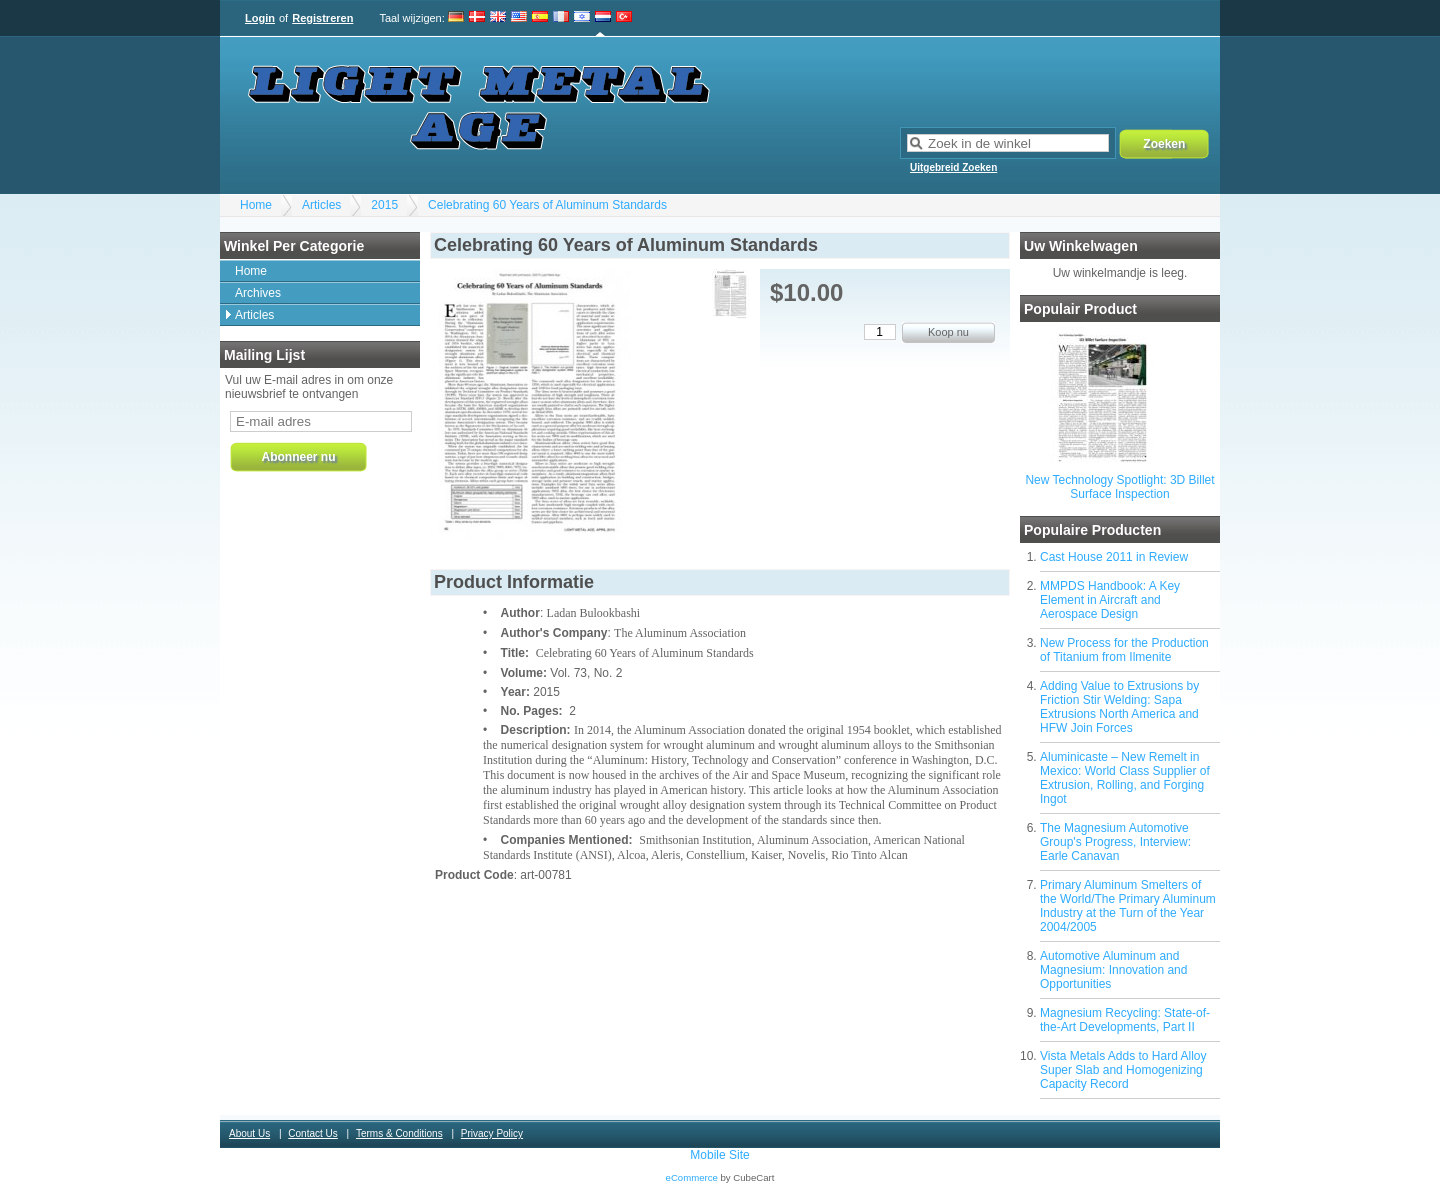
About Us (249, 1133)
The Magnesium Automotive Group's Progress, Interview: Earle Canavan (1115, 842)
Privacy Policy (492, 1133)
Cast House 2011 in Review (1114, 557)
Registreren (322, 18)
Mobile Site (719, 1155)
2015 (384, 205)
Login (260, 18)
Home (256, 205)
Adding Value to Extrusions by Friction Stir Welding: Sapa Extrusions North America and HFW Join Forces (1119, 707)
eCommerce (692, 1177)
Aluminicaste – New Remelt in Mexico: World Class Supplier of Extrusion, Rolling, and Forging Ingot (1125, 778)
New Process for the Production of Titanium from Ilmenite (1124, 650)
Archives (258, 293)
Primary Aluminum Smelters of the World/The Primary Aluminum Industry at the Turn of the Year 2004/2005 (1128, 906)
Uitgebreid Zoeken (953, 167)
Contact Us (312, 1133)
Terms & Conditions (399, 1133)
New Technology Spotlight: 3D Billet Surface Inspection (1119, 487)
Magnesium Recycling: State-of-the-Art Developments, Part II (1125, 1020)
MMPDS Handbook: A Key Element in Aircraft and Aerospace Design (1110, 600)
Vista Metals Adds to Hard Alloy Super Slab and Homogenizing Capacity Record (1123, 1070)
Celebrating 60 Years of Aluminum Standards (547, 205)
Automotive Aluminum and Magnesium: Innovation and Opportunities (1113, 970)
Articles (321, 205)
